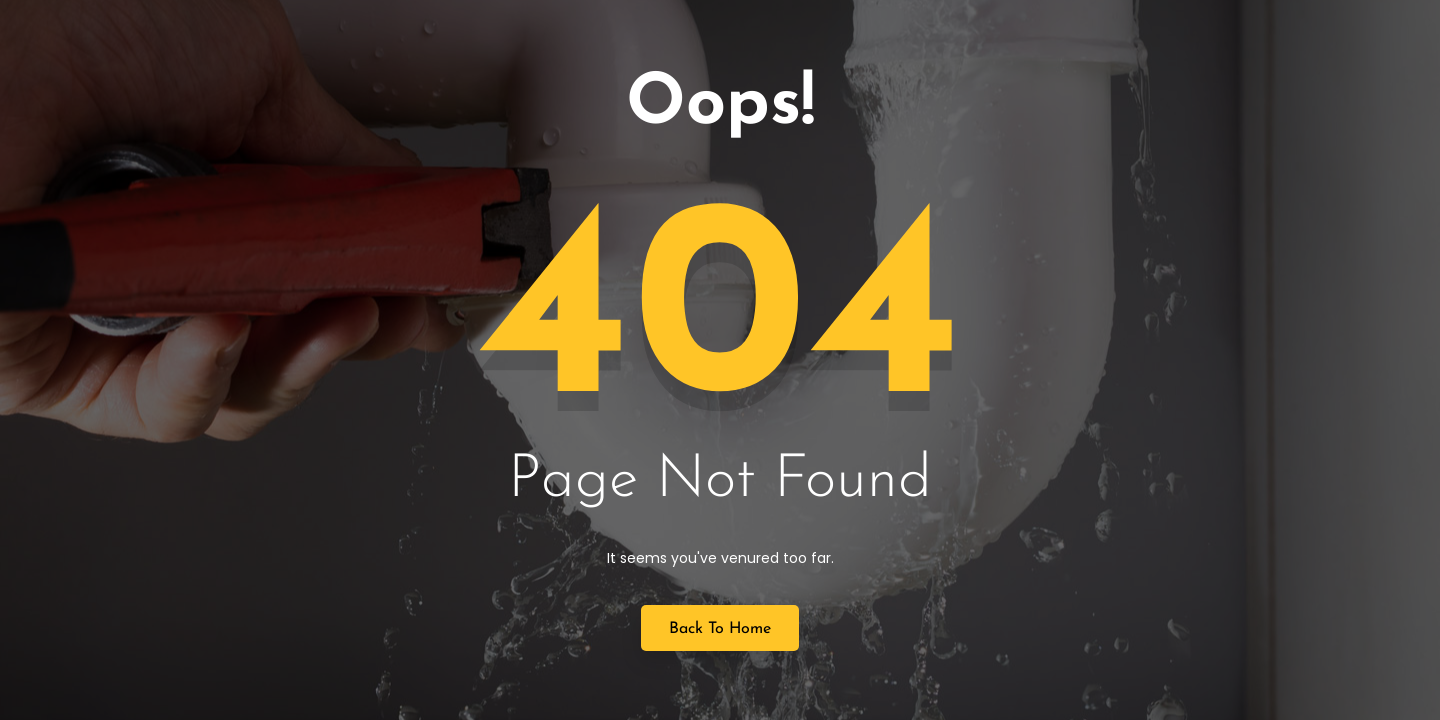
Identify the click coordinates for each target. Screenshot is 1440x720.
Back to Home (720, 629)
